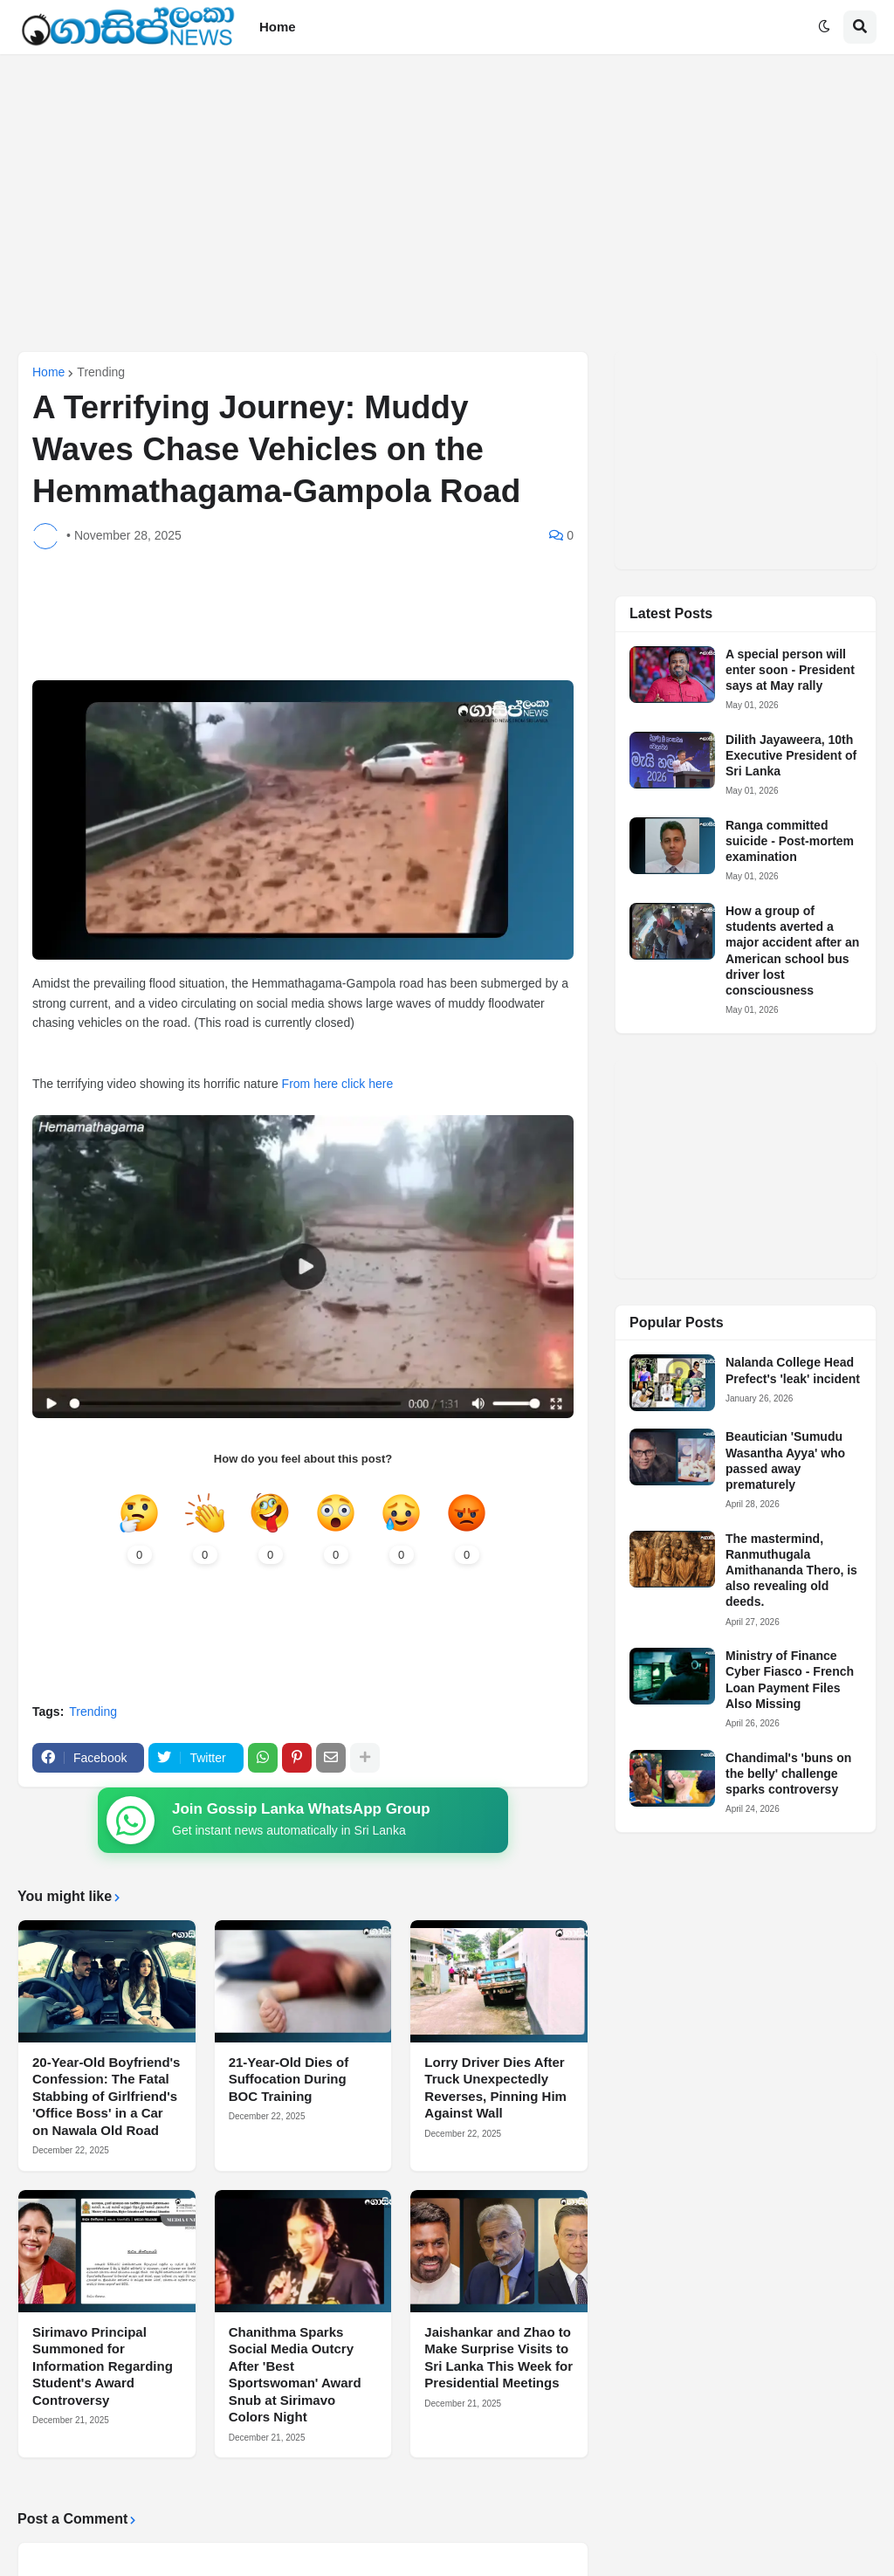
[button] (824, 27)
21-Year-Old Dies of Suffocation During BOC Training (289, 2079)
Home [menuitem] (277, 26)
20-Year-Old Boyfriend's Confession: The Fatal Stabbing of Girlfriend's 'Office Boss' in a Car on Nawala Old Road (106, 2096)
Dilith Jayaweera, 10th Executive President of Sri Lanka (791, 755)
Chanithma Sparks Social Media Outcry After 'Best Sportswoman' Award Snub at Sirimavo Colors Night (295, 2375)
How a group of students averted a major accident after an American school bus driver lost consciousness (792, 950)
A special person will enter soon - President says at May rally (790, 669)
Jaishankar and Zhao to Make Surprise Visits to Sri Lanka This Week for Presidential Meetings (498, 2358)
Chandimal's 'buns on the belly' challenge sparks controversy (788, 1773)
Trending (101, 372)
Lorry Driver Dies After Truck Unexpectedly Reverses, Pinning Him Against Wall (495, 2088)
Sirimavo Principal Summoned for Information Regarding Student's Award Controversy (102, 2366)
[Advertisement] (447, 202)
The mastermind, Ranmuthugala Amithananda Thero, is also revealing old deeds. (791, 1570)
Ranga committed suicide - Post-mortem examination (790, 841)
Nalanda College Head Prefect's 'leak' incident (793, 1370)
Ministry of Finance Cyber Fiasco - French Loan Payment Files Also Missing (790, 1680)
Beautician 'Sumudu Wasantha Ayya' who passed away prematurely (785, 1460)
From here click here (338, 1084)
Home (48, 372)
